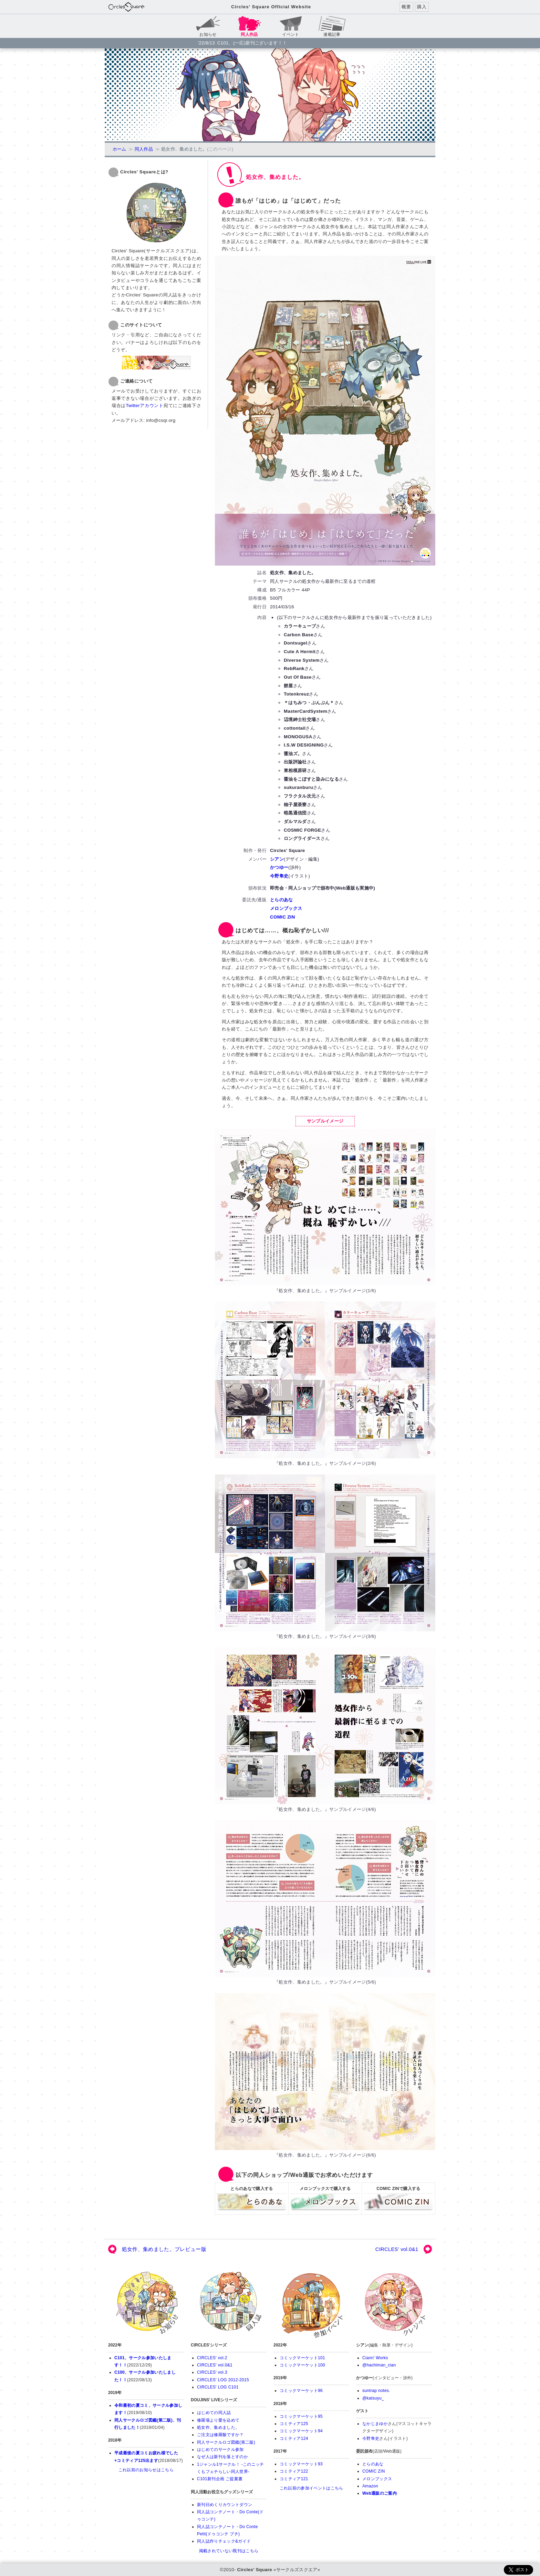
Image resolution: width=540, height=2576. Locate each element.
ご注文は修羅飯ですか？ (220, 2434)
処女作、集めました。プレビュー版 (164, 2249)
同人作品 (144, 149)
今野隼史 (279, 876)
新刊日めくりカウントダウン (224, 2504)
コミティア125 (294, 2423)
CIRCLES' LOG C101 (218, 2387)
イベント (290, 34)
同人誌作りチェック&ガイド (224, 2541)
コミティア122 (294, 2471)
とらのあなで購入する (251, 2202)
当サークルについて (394, 2304)
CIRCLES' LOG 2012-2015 (223, 2379)
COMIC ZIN (282, 917)
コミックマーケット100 (302, 2365)
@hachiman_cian (379, 2365)
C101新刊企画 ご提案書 (219, 2478)
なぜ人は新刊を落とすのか (222, 2456)
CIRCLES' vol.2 (212, 2357)
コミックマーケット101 (302, 2357)
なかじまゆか (375, 2423)
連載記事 (331, 34)
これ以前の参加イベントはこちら (311, 2488)
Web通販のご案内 (379, 2493)
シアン (277, 859)
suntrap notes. (376, 2390)
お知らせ (207, 34)
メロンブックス (286, 908)
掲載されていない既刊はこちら (229, 2550)
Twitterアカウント (145, 405)
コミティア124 (294, 2438)
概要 (406, 6)
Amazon (370, 2486)
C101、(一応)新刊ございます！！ (252, 42)
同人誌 (229, 2304)
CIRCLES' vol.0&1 (396, 2249)
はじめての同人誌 (214, 2412)
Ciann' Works (375, 2357)
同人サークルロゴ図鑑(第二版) (226, 2442)
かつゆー (279, 867)
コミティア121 (294, 2478)
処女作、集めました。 (218, 2427)
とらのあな (281, 899)
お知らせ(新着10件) (146, 2304)
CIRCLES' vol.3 (212, 2372)
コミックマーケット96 (301, 2390)
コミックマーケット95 (301, 2416)
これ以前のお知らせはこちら (146, 2469)
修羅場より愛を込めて (218, 2420)
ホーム (119, 149)
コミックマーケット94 (301, 2430)
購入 (421, 6)
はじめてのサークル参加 (220, 2449)
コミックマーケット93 (301, 2464)
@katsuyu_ (373, 2398)
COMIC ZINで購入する (398, 2202)
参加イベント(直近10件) (311, 2304)
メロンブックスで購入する (325, 2202)
